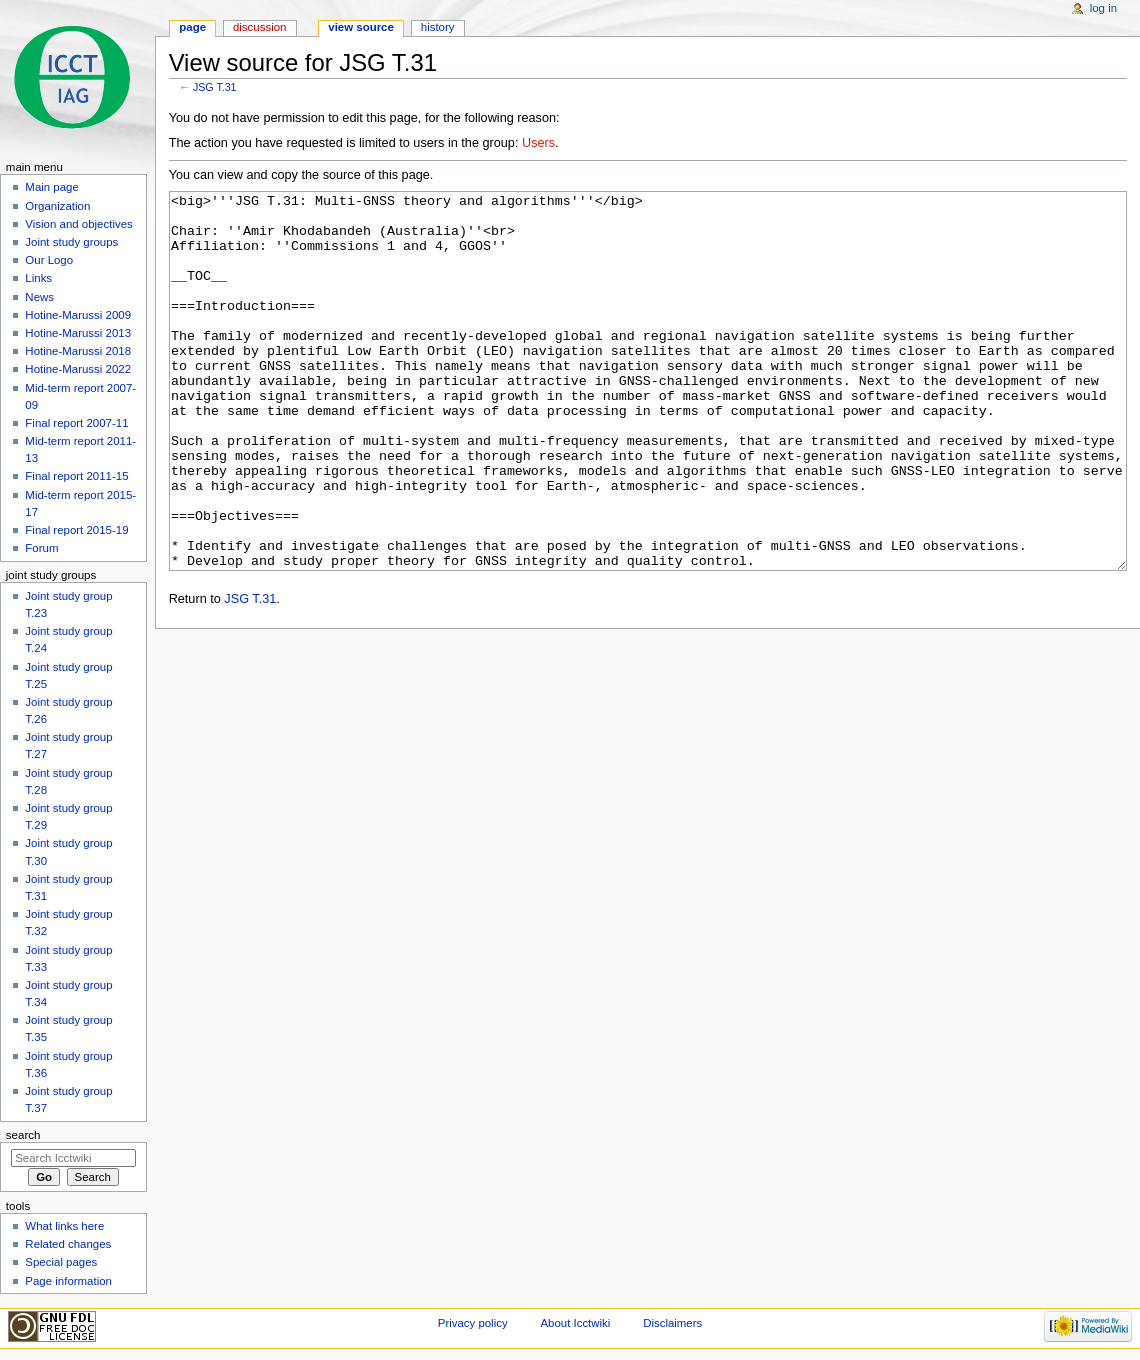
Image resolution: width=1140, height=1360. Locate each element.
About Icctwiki (575, 1323)
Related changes (68, 1244)
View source (361, 27)
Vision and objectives (78, 224)
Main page (52, 187)
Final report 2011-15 (76, 476)
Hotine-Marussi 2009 (78, 315)
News (39, 297)
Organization (57, 206)
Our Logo (49, 260)
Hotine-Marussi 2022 (78, 369)
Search (23, 1135)
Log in (1103, 8)
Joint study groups (71, 242)
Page (192, 27)
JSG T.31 (215, 87)
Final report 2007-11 (76, 423)
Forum (41, 548)
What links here (64, 1226)
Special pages (61, 1262)
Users (538, 143)
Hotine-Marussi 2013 (78, 333)
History (438, 27)
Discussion (259, 27)
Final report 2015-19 (76, 530)
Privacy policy (473, 1323)
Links (38, 278)
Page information (68, 1281)
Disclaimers (672, 1323)
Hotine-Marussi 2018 (78, 351)
